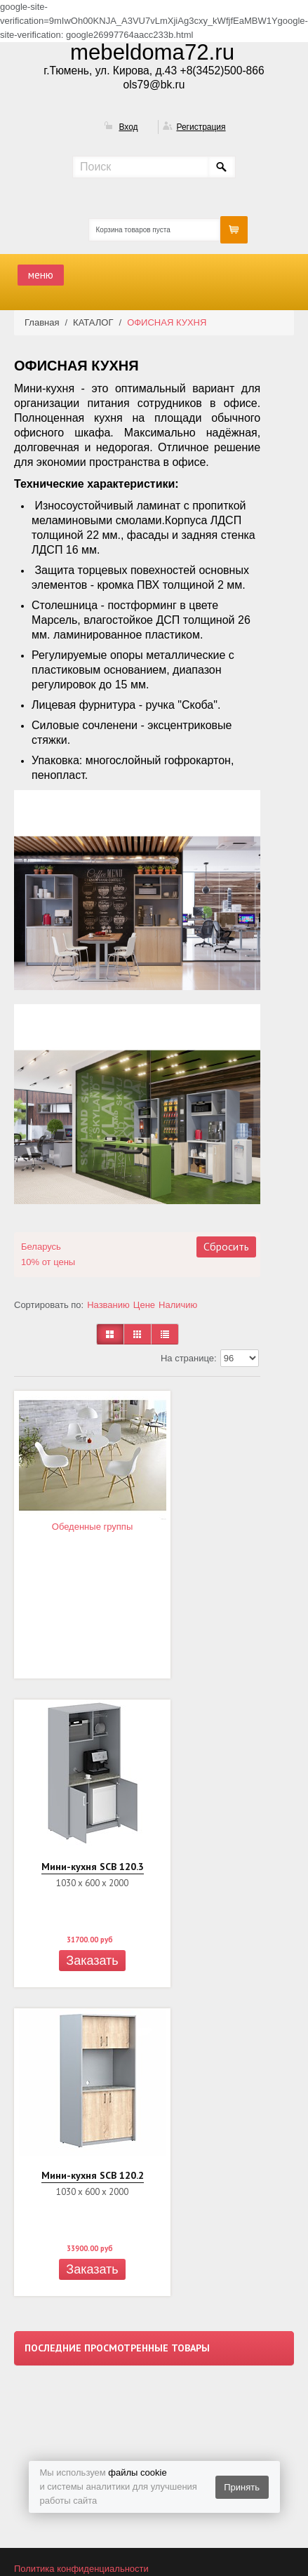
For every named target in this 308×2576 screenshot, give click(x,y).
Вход (128, 127)
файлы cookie (137, 2472)
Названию (108, 1305)
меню (40, 274)
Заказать (92, 1961)
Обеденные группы (92, 1526)
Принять (242, 2487)
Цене (144, 1305)
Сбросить (226, 1246)
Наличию (178, 1305)
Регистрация (200, 127)
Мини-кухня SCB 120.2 (92, 2175)
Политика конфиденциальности (81, 2568)
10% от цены (48, 1262)
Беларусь (41, 1246)
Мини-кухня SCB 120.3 (92, 1866)
